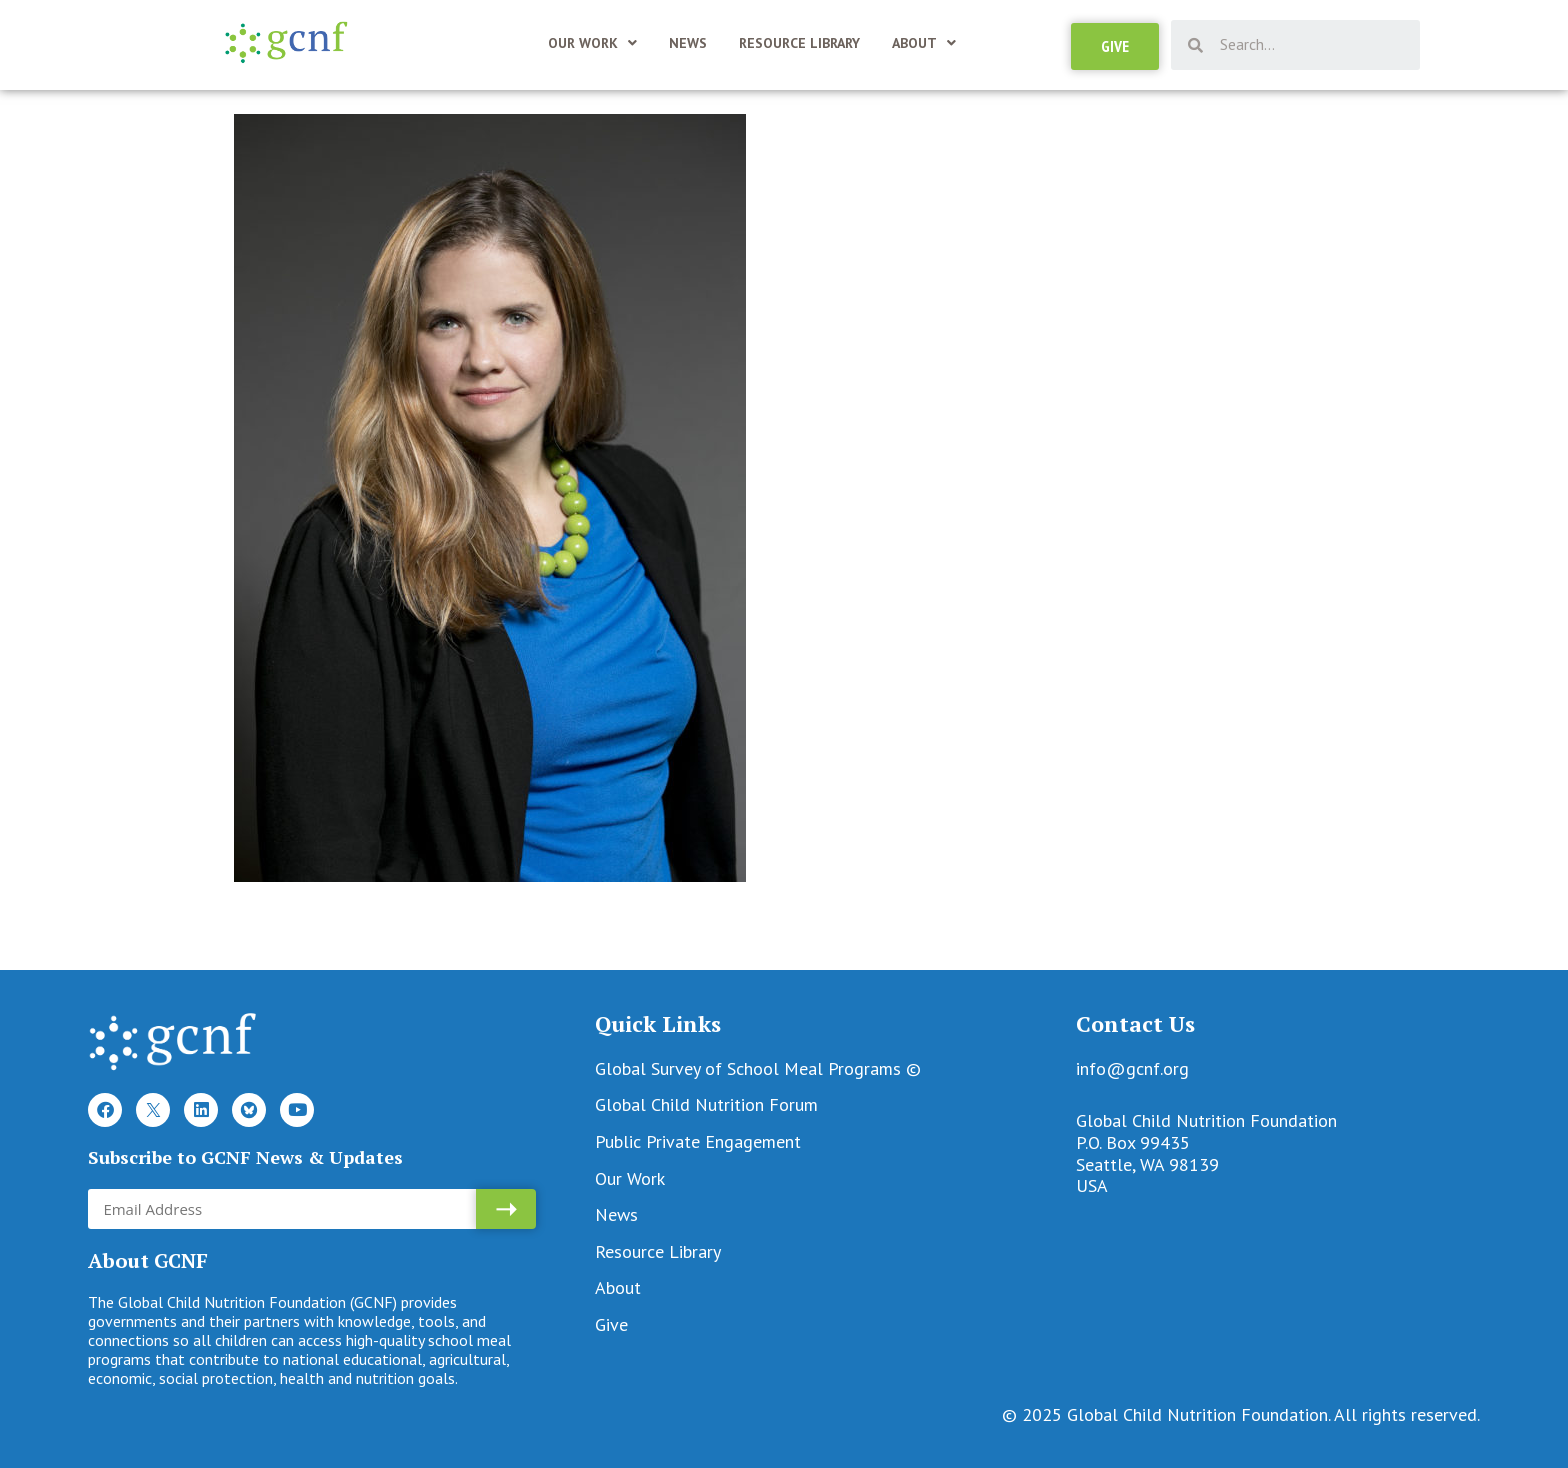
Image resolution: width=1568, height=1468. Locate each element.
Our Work (592, 43)
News (688, 43)
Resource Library (799, 43)
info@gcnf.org (1132, 1068)
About (924, 43)
